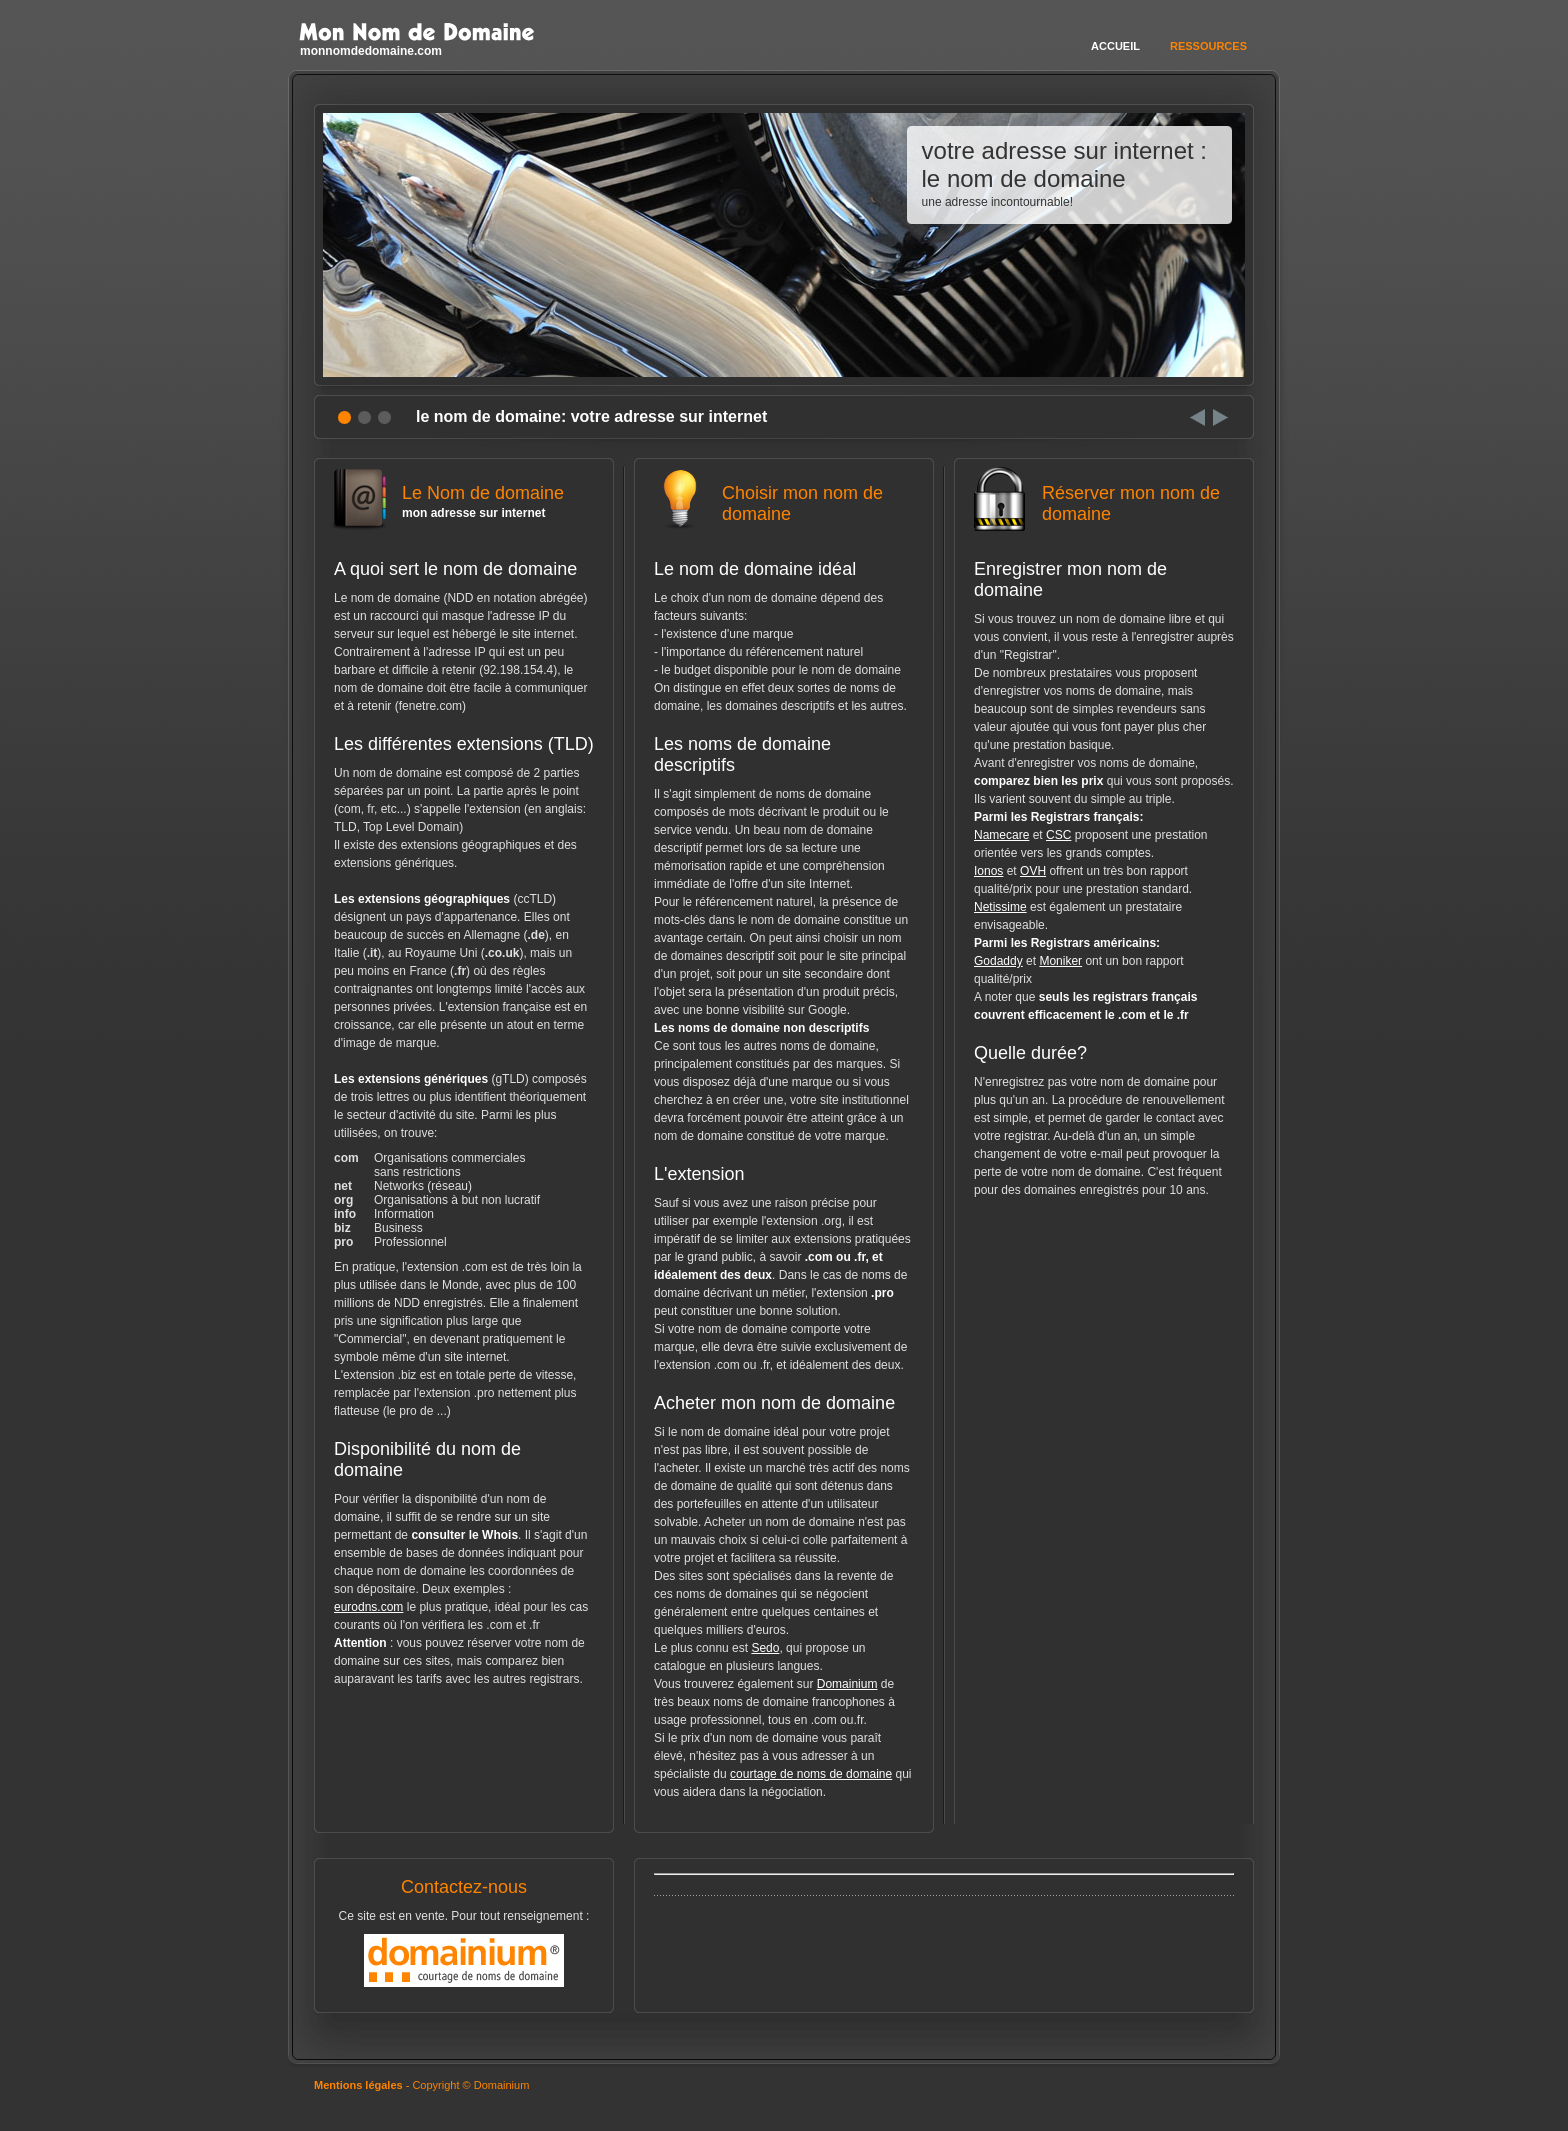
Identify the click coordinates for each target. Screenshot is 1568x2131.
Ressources (1208, 46)
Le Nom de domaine (464, 501)
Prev (1197, 417)
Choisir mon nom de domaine (784, 512)
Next (1220, 417)
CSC (1058, 835)
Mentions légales (358, 2085)
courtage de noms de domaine (811, 1774)
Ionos (988, 871)
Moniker (1060, 961)
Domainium (847, 1684)
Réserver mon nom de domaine (1104, 512)
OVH (1033, 871)
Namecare (1001, 835)
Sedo (765, 1648)
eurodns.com (368, 1607)
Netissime (1000, 907)
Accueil (1115, 46)
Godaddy (998, 961)
